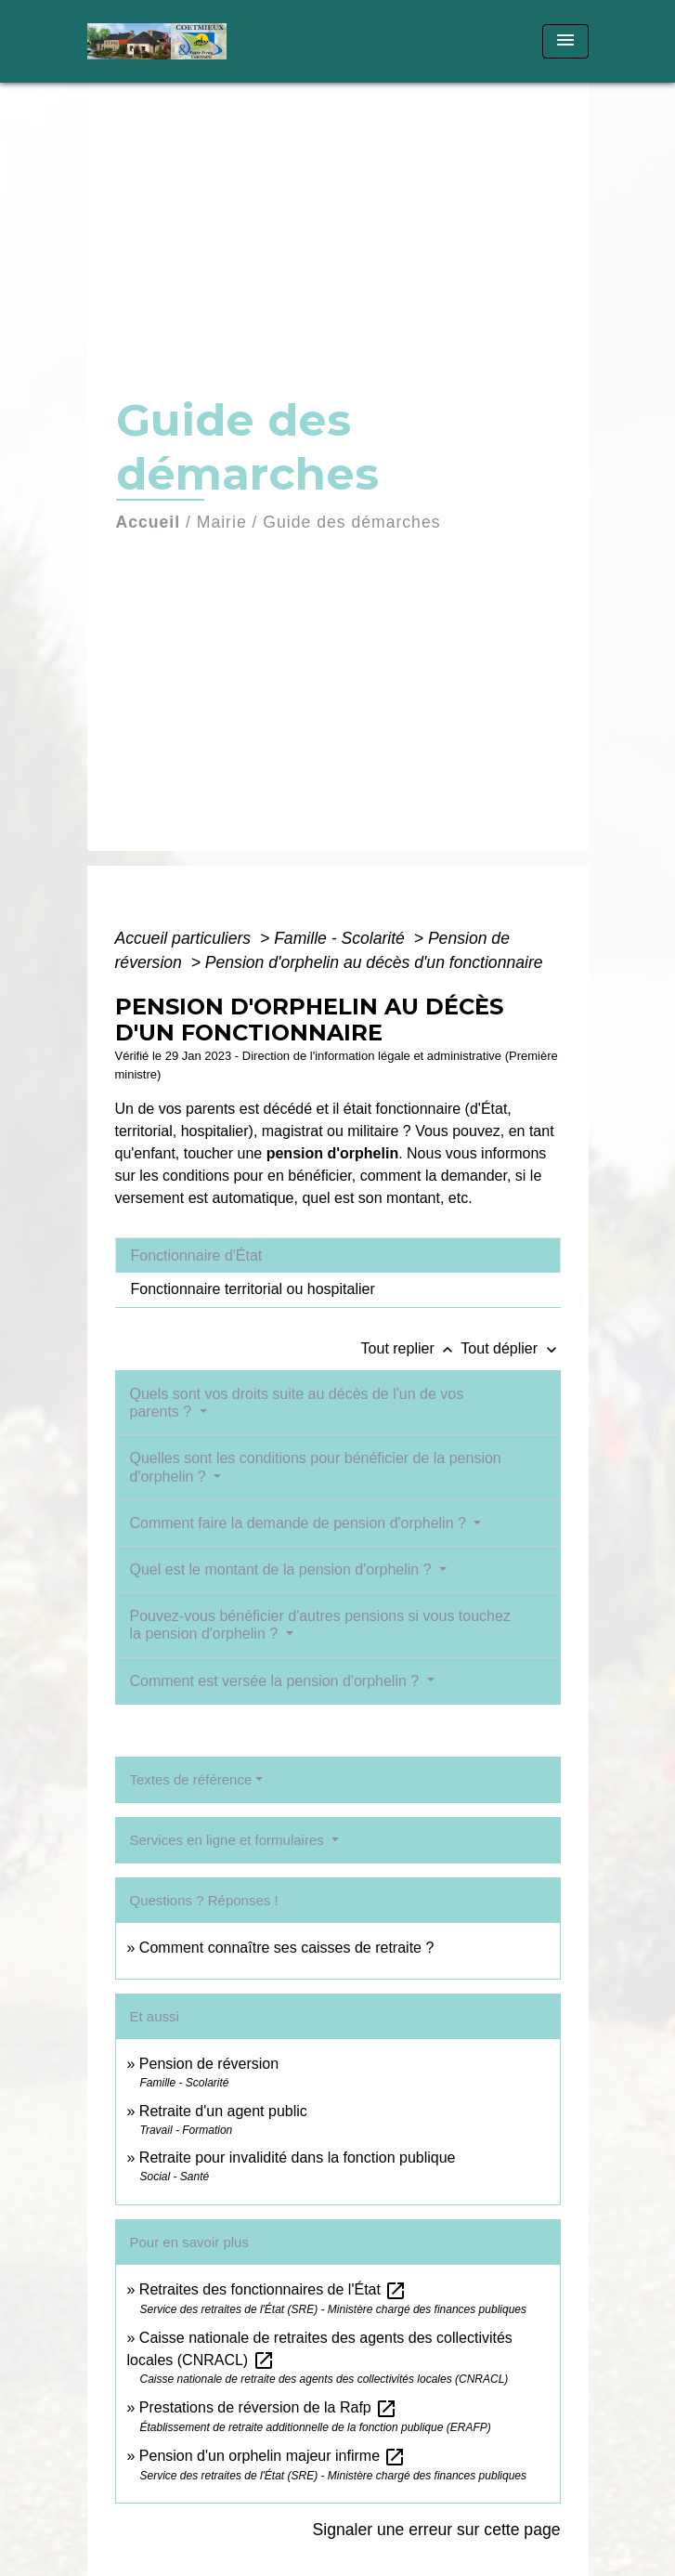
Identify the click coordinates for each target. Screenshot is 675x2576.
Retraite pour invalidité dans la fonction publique (297, 2157)
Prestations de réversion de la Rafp (268, 2407)
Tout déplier (510, 1348)
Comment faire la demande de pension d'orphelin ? (300, 1523)
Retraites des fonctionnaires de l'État (273, 2289)
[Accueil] (157, 41)
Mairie (222, 522)
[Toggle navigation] (565, 41)
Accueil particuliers (185, 938)
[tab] (338, 1255)
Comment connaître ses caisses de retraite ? (286, 1947)
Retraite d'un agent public (223, 2111)
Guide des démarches (351, 522)
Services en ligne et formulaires (229, 1840)
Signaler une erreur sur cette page (437, 2529)
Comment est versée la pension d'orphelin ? (276, 1681)
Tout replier (411, 1348)
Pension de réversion (209, 2064)
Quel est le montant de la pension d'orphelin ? (283, 1569)
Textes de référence (191, 1779)
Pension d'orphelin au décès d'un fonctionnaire (374, 962)
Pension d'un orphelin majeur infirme (273, 2456)
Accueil (148, 522)
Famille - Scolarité (341, 938)
